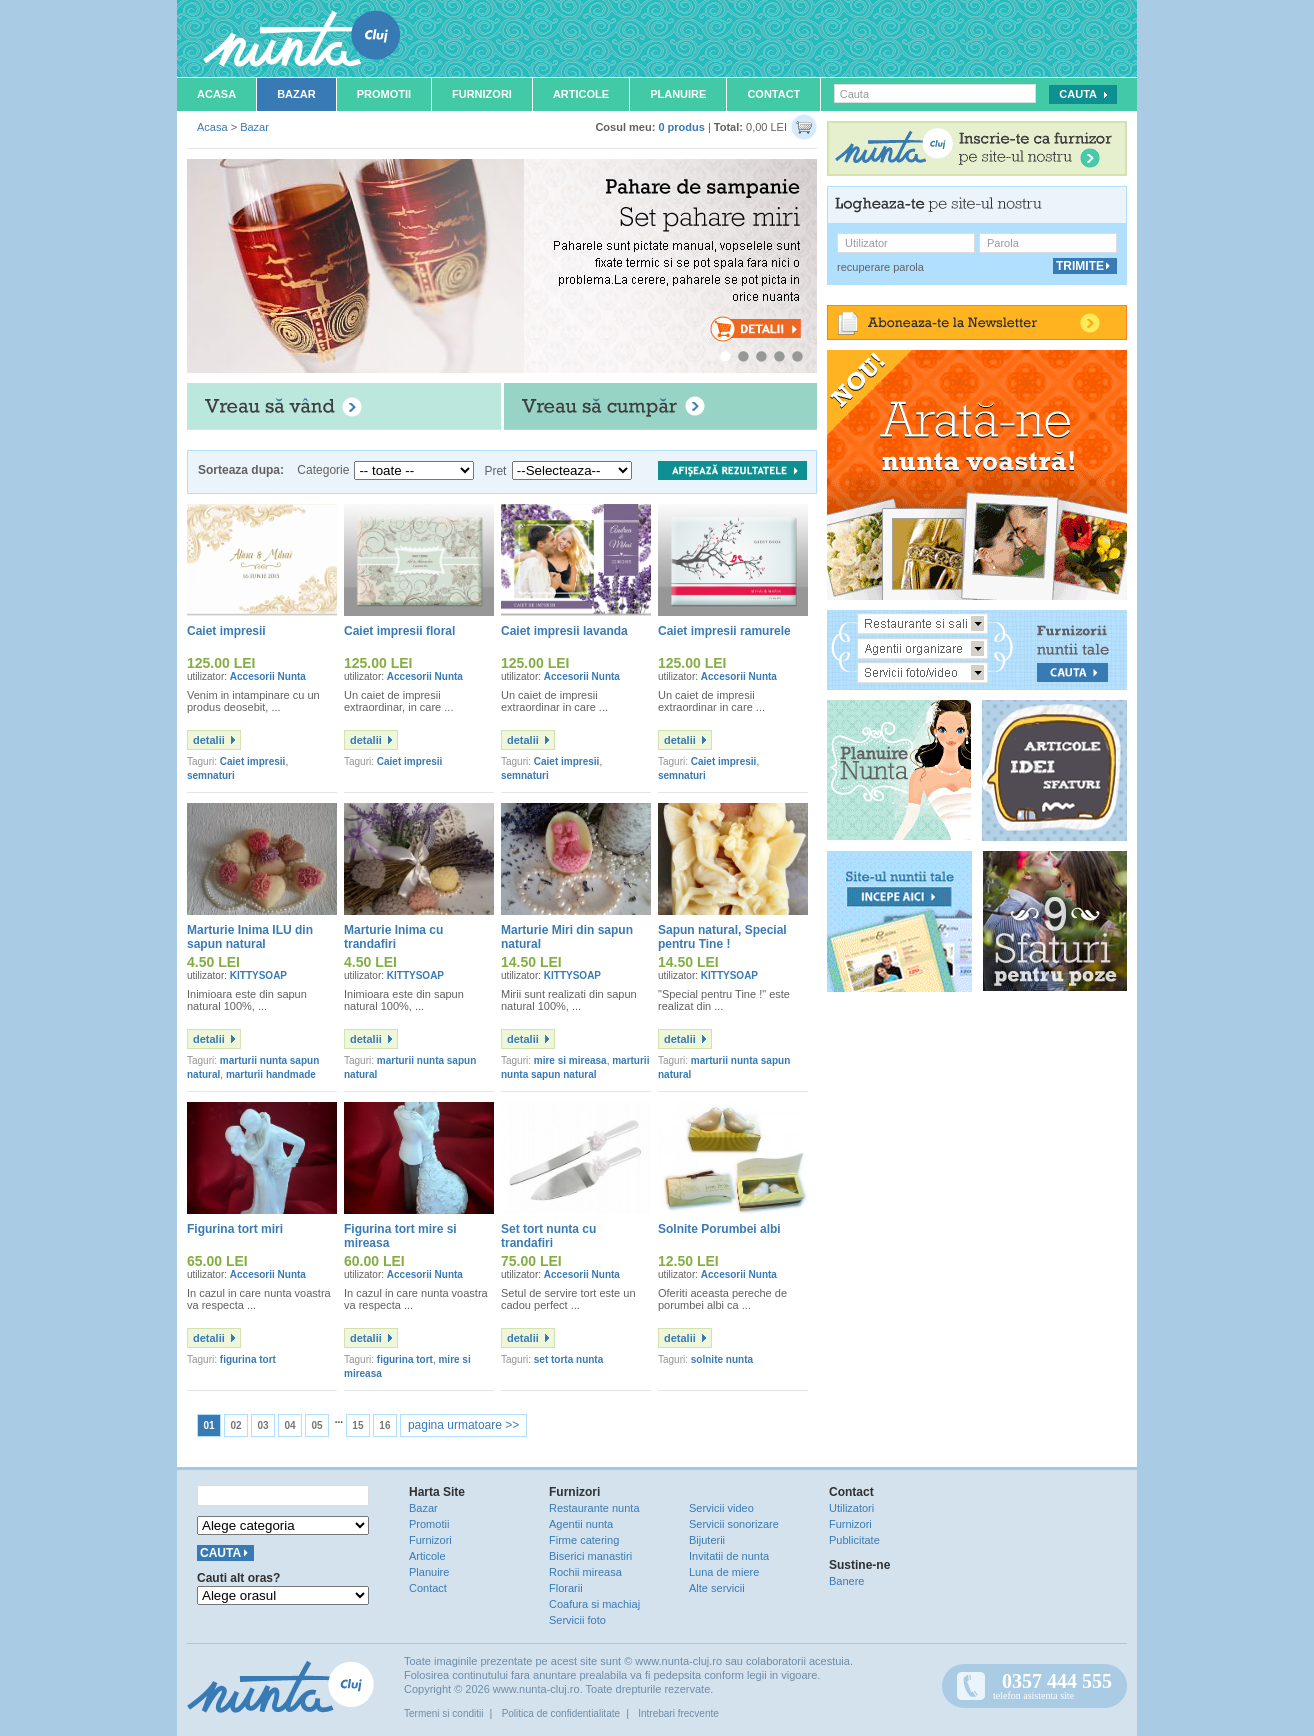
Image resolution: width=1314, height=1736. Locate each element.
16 (384, 1425)
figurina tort (248, 1359)
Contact (773, 94)
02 (235, 1425)
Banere (846, 1581)
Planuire (678, 94)
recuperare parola (880, 267)
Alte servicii (717, 1588)
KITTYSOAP (258, 975)
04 (289, 1425)
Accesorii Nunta (268, 676)
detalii (209, 740)
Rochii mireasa (585, 1572)
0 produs (681, 127)
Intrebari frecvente (678, 1713)
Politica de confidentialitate (561, 1713)
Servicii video (721, 1508)
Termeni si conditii (443, 1713)
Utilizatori (851, 1508)
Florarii (566, 1588)
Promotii (384, 94)
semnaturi (211, 775)
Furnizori (482, 94)
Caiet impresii (253, 761)
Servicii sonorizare (734, 1524)
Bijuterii (707, 1540)
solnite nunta (722, 1359)
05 (316, 1425)
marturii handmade (271, 1074)
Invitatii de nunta (729, 1556)
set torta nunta (568, 1359)
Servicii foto (577, 1620)
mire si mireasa (570, 1060)
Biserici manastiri (590, 1556)
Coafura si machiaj (594, 1604)
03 (262, 1425)
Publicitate (854, 1540)
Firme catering (584, 1540)
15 (357, 1425)
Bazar (296, 94)
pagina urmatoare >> (463, 1425)
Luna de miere (724, 1572)
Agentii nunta (581, 1524)
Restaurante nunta (594, 1508)
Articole (581, 94)
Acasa (216, 94)
